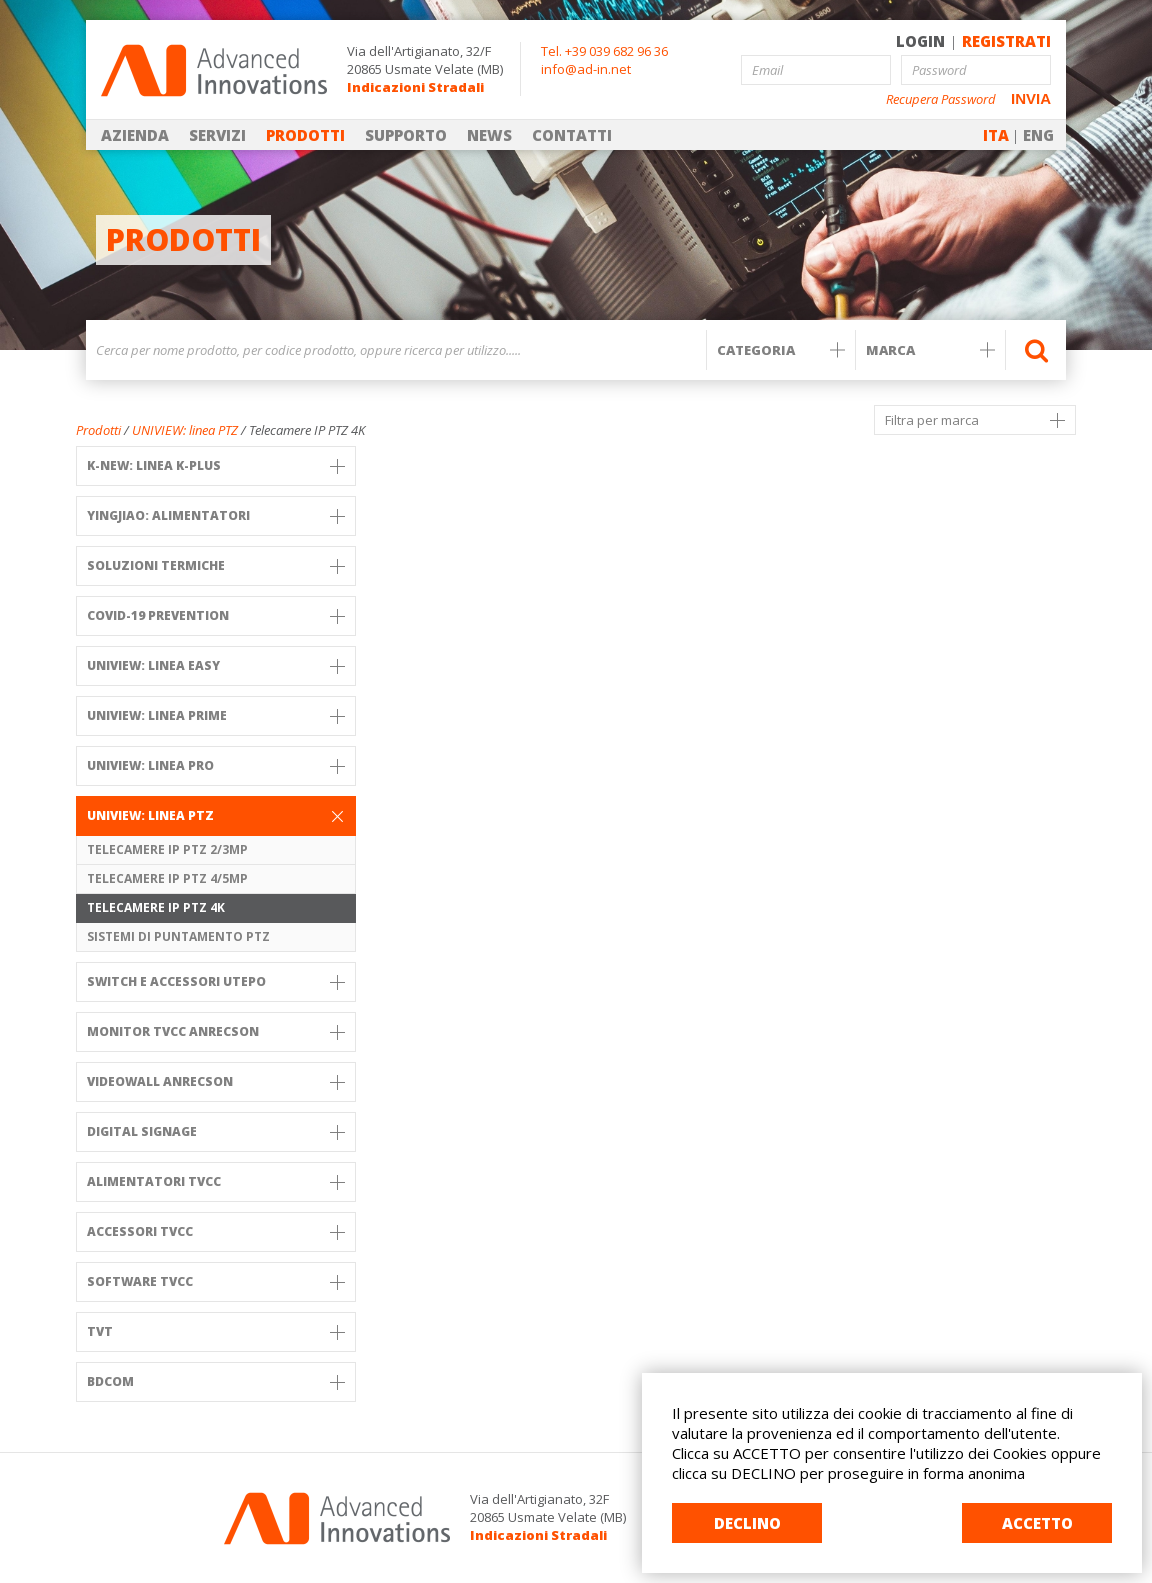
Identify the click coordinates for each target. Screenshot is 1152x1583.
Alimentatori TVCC (216, 1181)
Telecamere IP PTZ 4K (156, 907)
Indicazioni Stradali (415, 87)
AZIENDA (135, 135)
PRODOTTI (305, 135)
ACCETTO (1037, 1523)
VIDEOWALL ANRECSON (216, 1081)
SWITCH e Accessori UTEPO (216, 981)
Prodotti (98, 430)
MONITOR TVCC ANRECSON (216, 1031)
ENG (1038, 135)
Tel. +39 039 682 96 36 (604, 51)
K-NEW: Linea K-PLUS (216, 465)
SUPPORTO (406, 135)
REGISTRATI (1006, 41)
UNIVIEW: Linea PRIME (216, 715)
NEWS (489, 135)
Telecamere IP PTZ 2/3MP (167, 849)
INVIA (1031, 98)
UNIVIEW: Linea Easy (216, 665)
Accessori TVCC (216, 1231)
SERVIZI (217, 135)
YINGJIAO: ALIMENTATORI (216, 515)
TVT (216, 1331)
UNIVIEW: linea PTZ (185, 430)
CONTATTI (572, 135)
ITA (996, 135)
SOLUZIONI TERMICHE (216, 565)
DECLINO (747, 1523)
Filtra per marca (975, 420)
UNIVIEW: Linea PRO (216, 765)
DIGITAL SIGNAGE (216, 1131)
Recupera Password (941, 99)
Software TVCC (216, 1281)
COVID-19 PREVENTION (216, 615)
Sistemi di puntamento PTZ (178, 936)
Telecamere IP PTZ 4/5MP (167, 878)
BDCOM (216, 1381)
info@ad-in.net (586, 69)
